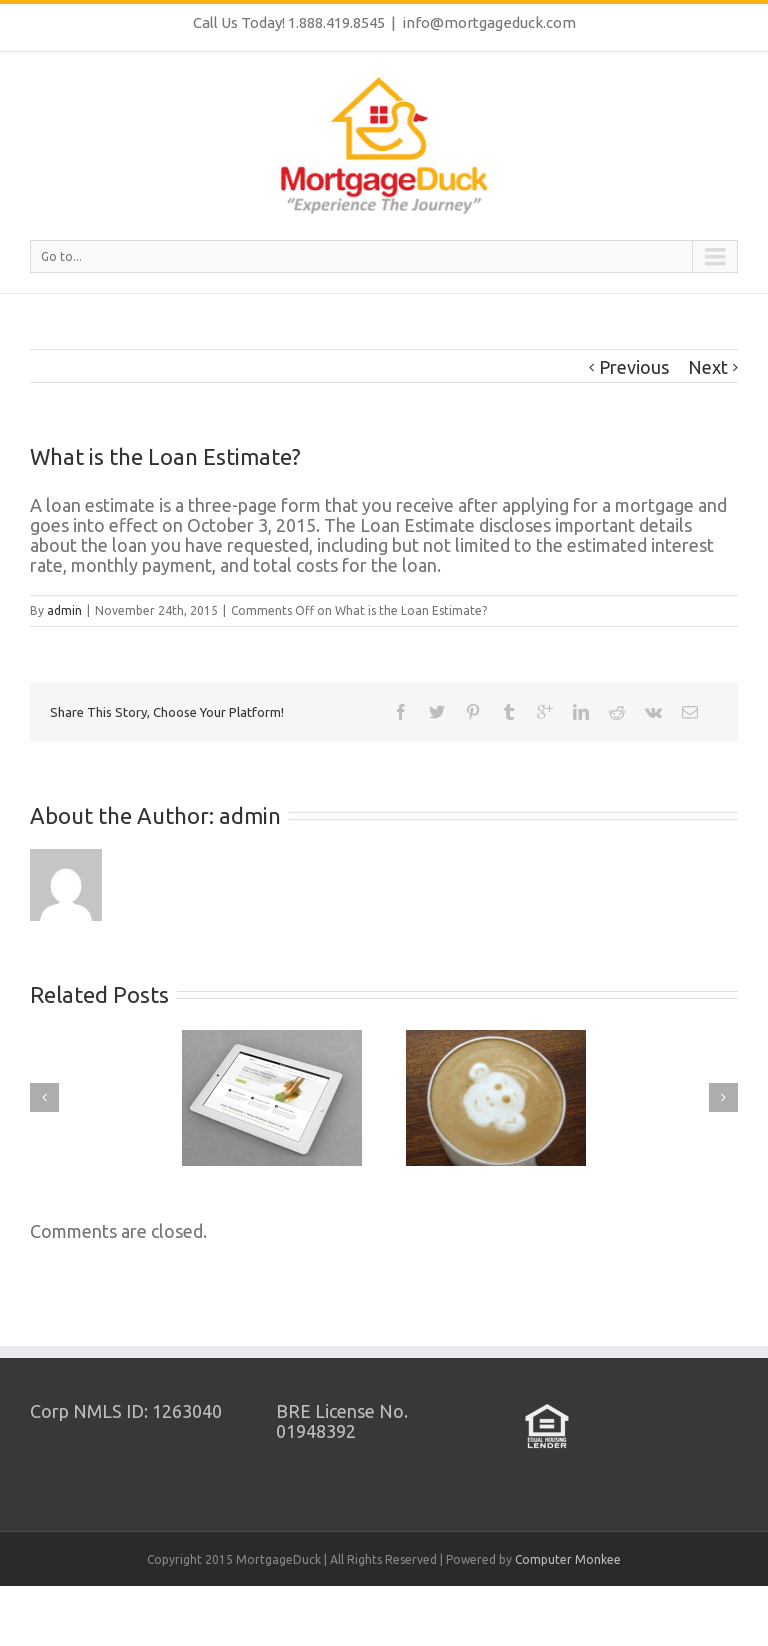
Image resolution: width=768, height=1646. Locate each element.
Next (708, 367)
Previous (634, 367)
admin (64, 610)
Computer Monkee (568, 1559)
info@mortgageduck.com (489, 22)
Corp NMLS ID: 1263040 (126, 1411)
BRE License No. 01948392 (342, 1421)
